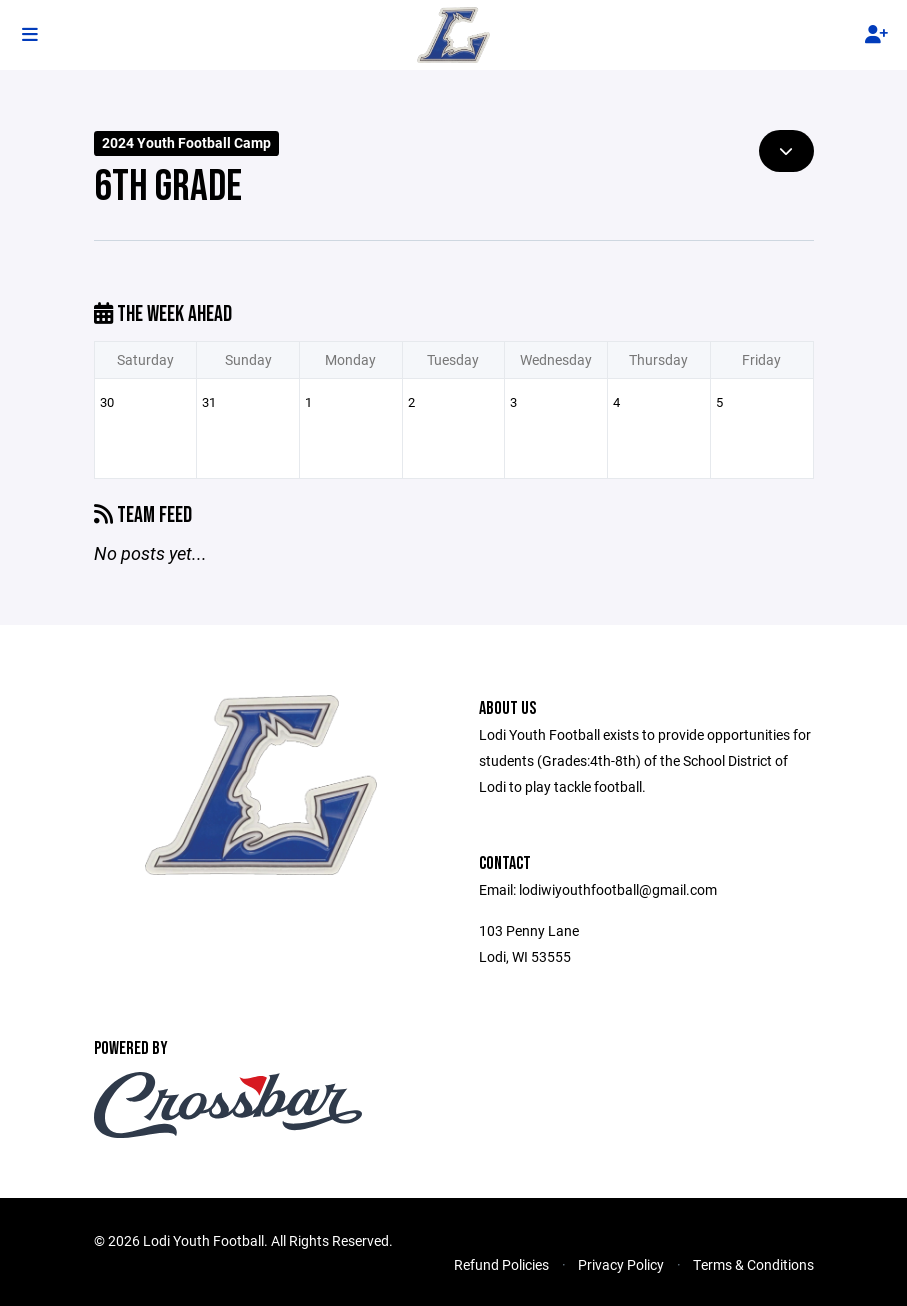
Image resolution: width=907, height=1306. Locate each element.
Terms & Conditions (753, 1264)
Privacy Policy (621, 1264)
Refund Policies (501, 1264)
